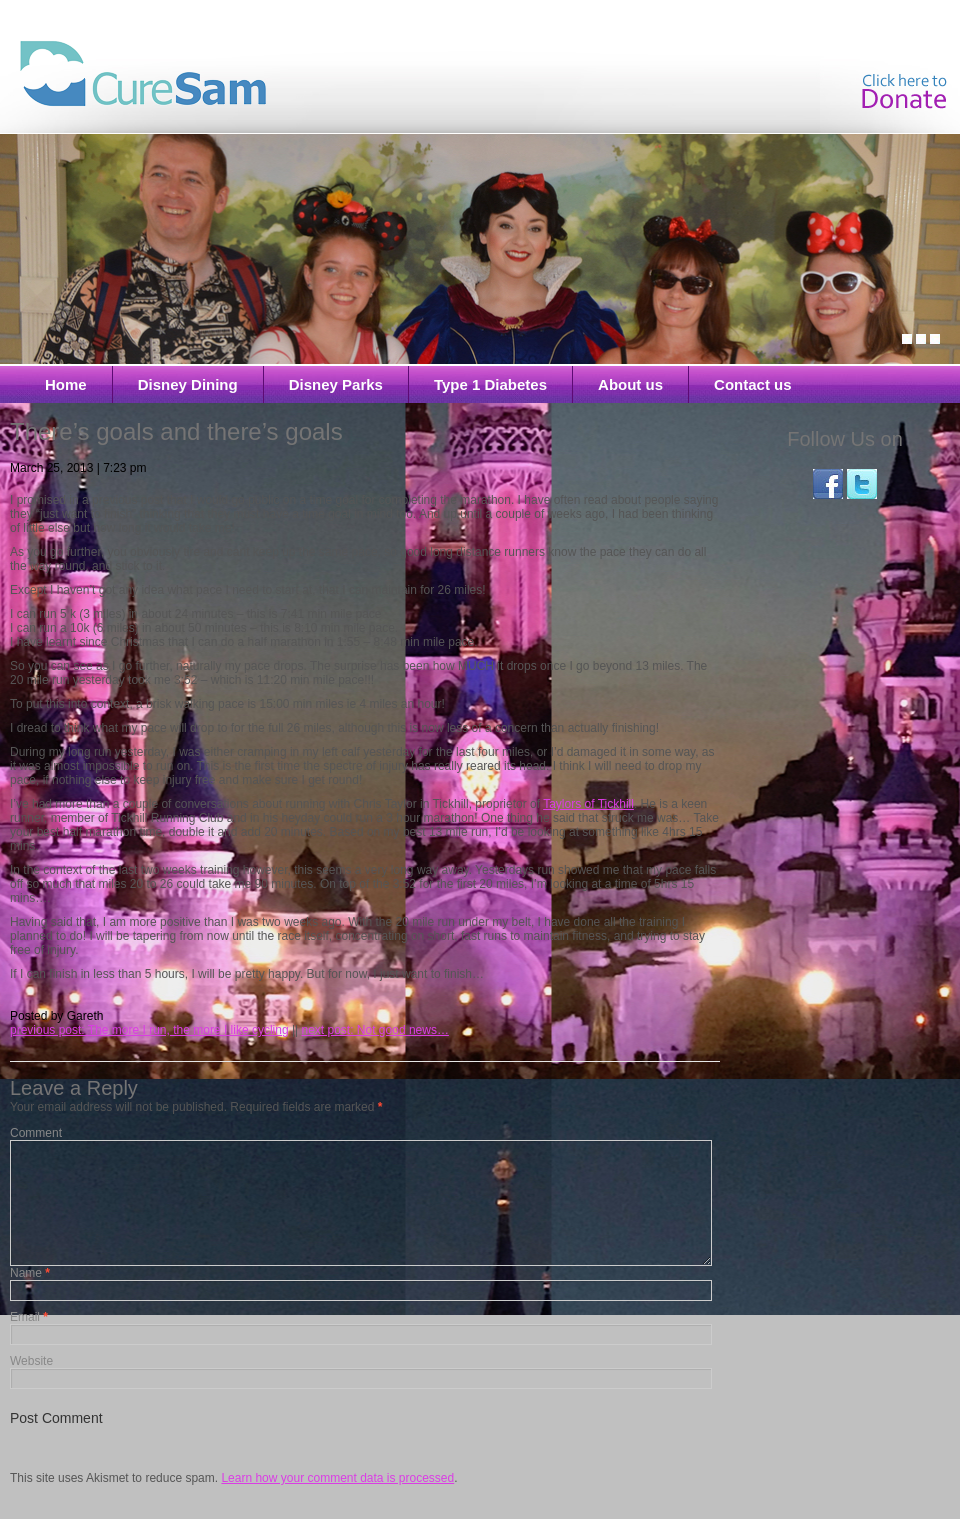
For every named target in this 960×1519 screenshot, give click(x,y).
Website (31, 1385)
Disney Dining (188, 384)
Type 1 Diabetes (490, 384)
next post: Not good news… (374, 1030)
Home (66, 384)
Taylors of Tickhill (588, 804)
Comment (36, 1133)
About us (630, 384)
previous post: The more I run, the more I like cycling (149, 1030)
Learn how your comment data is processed (337, 1502)
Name (30, 1297)
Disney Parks (336, 384)
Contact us (753, 384)
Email (29, 1341)
